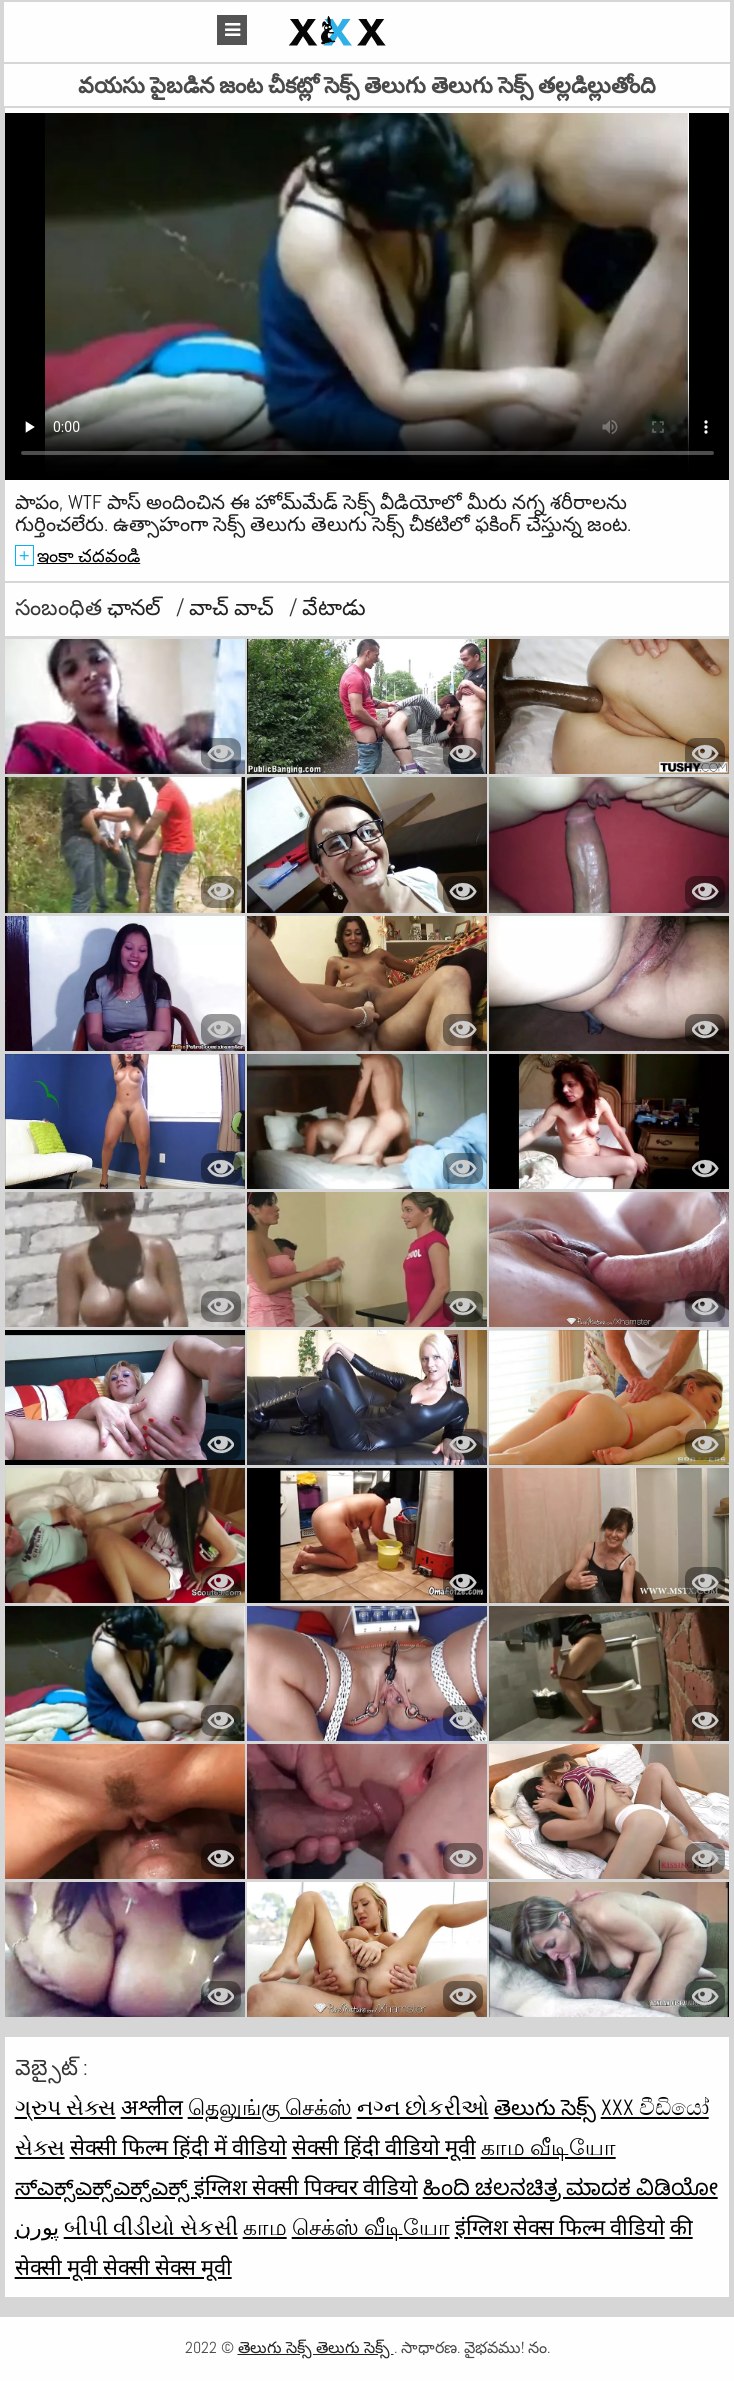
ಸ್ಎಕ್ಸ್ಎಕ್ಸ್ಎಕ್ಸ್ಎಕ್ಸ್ (104, 2187)
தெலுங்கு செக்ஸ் (270, 2107)
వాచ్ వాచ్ (234, 607)
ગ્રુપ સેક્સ (65, 2107)
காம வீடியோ (548, 2147)
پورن (37, 2227)
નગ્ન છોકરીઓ (423, 2107)
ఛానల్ (136, 607)
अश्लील (152, 2107)
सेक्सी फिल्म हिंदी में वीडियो (178, 2147)
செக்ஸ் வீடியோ (371, 2227)
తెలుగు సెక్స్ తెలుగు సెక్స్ (316, 2347)
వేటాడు (334, 607)
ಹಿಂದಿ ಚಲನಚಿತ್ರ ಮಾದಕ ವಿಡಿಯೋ (570, 2187)
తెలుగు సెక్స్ (545, 2107)
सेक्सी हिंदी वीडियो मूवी (384, 2147)
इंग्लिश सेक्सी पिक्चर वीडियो (306, 2187)
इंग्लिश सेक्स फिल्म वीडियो (560, 2227)
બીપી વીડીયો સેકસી (151, 2227)
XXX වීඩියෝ (655, 2107)
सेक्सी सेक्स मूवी (167, 2267)
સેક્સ (40, 2147)
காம (265, 2227)
